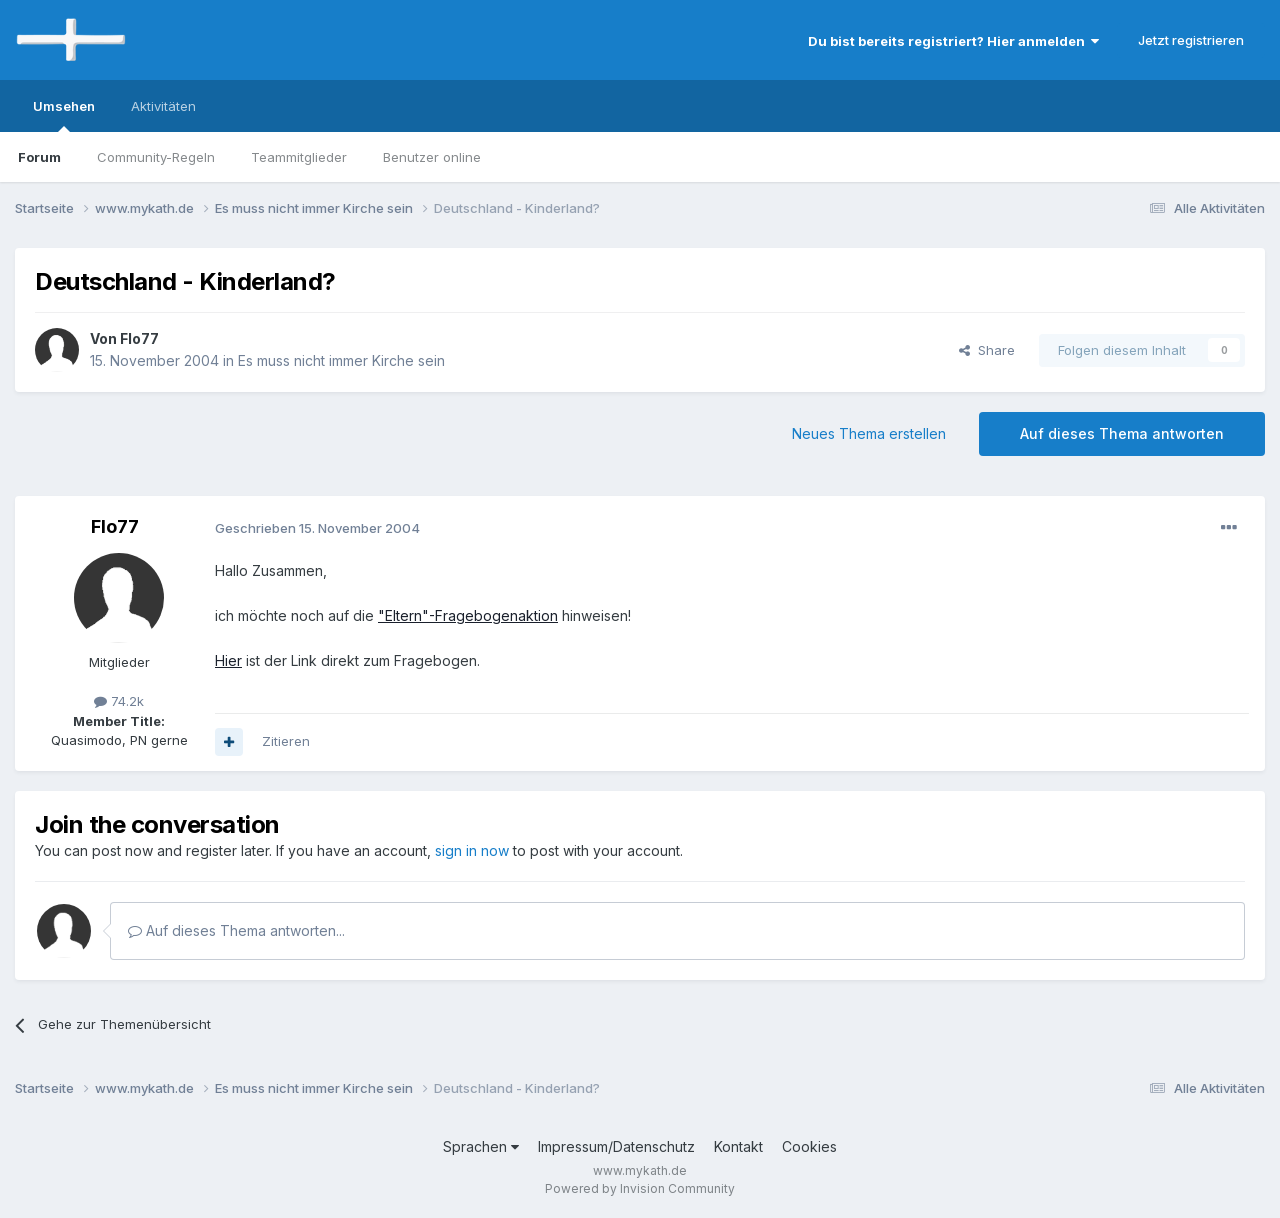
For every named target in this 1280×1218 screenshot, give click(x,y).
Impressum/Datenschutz (616, 1146)
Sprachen (481, 1146)
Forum (39, 157)
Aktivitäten (163, 106)
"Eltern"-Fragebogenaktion (468, 615)
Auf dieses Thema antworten (1122, 433)
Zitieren (286, 741)
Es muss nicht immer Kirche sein (341, 360)
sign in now (472, 850)
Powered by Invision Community (640, 1188)
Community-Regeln (156, 157)
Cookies (809, 1146)
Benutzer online (432, 157)
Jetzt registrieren (1191, 40)
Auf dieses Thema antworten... (236, 930)
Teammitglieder (299, 157)
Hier (228, 660)
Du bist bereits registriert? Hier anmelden (953, 41)
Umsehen (64, 115)
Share (987, 350)
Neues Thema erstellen (869, 433)
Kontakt (738, 1146)
